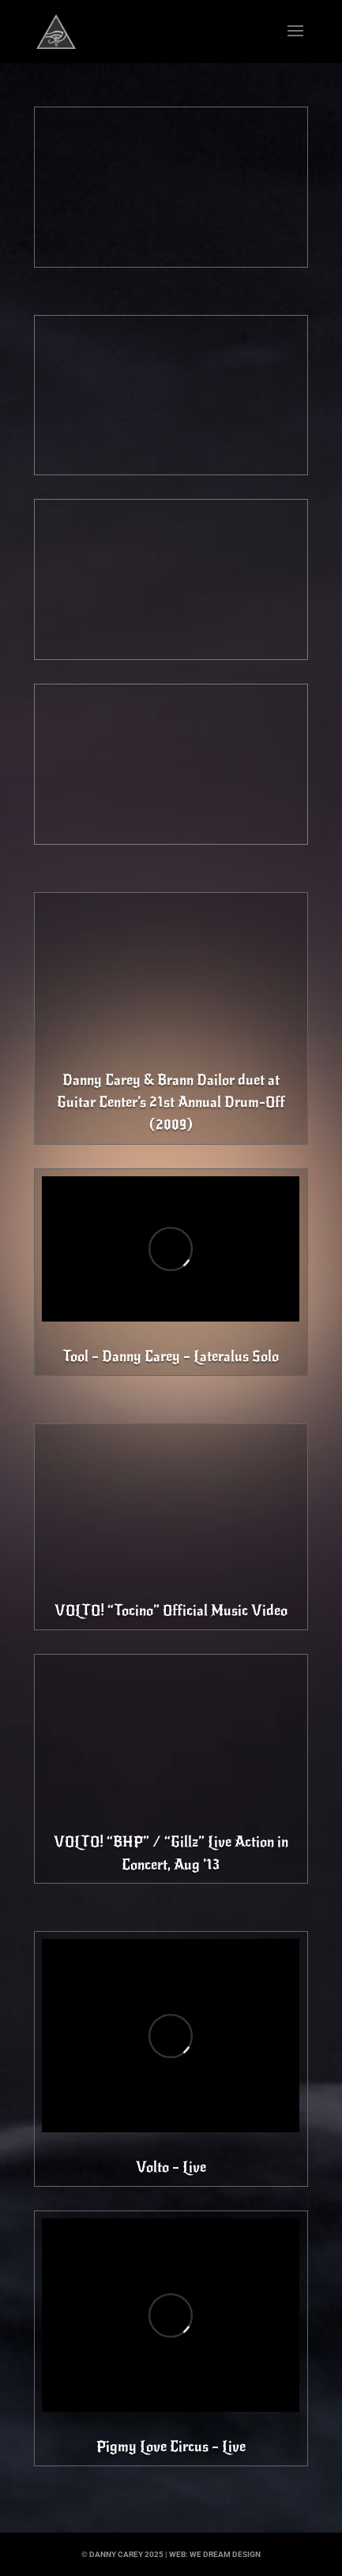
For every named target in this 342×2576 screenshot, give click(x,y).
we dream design (225, 2554)
